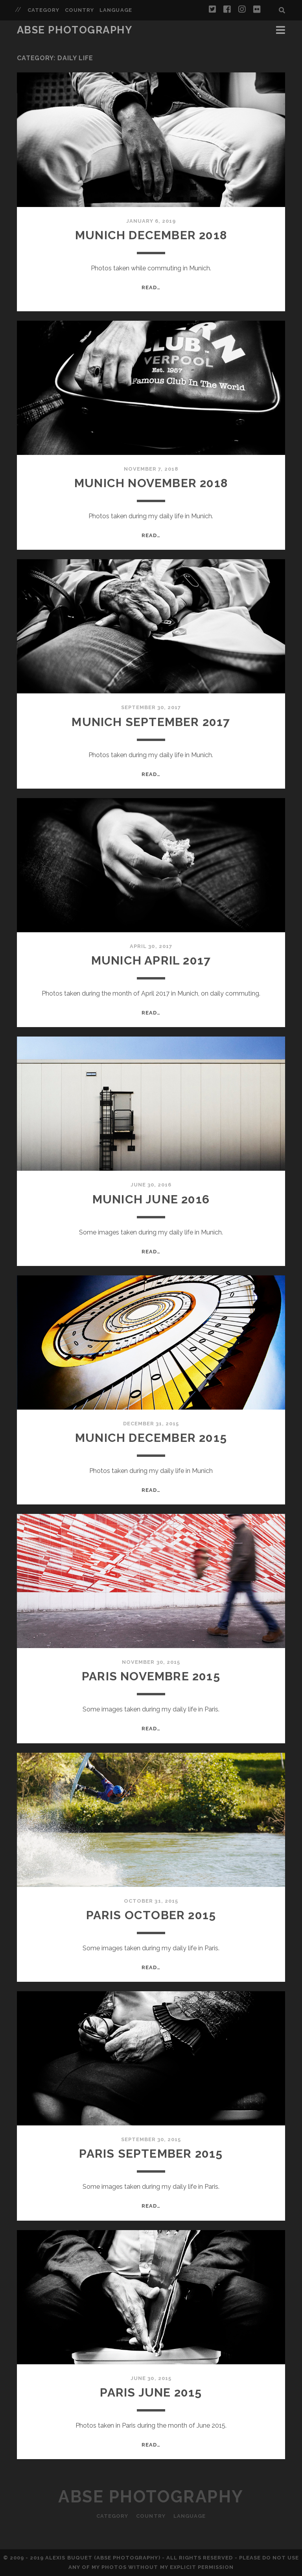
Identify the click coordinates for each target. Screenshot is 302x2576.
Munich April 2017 (151, 960)
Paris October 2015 (151, 1915)
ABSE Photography (75, 30)
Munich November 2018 (151, 483)
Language (115, 10)
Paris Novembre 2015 (151, 1676)
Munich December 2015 (151, 1438)
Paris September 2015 (151, 2153)
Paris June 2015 (151, 2392)
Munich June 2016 (151, 1199)
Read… (151, 287)
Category (43, 10)
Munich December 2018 (151, 235)
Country (79, 10)
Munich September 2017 (151, 722)
